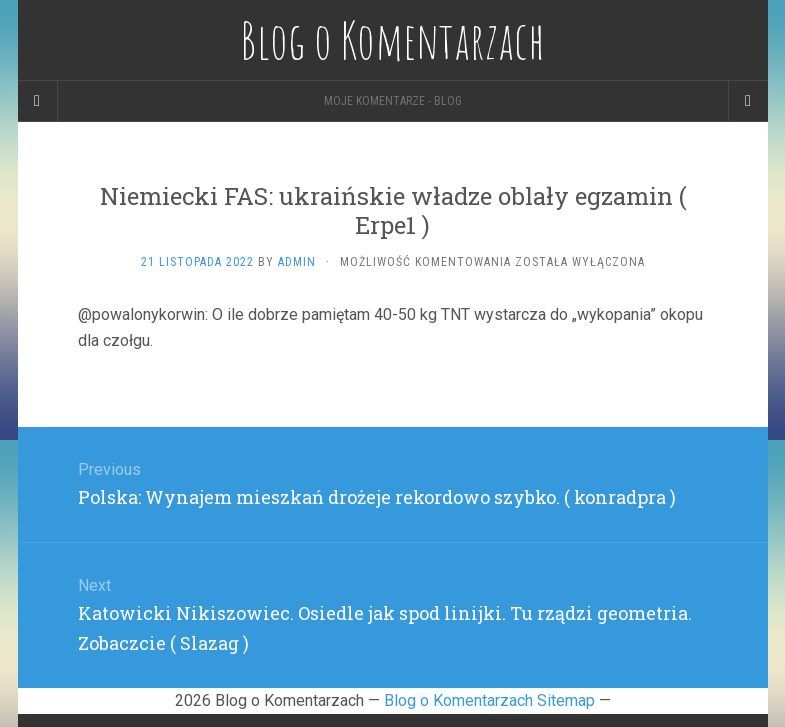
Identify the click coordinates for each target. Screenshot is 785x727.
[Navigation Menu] (748, 101)
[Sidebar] (38, 101)
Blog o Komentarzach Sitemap (489, 700)
